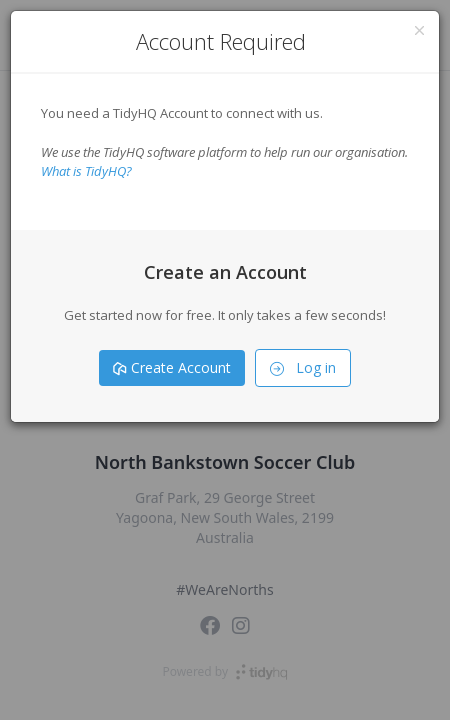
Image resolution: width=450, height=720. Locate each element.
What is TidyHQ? (86, 171)
